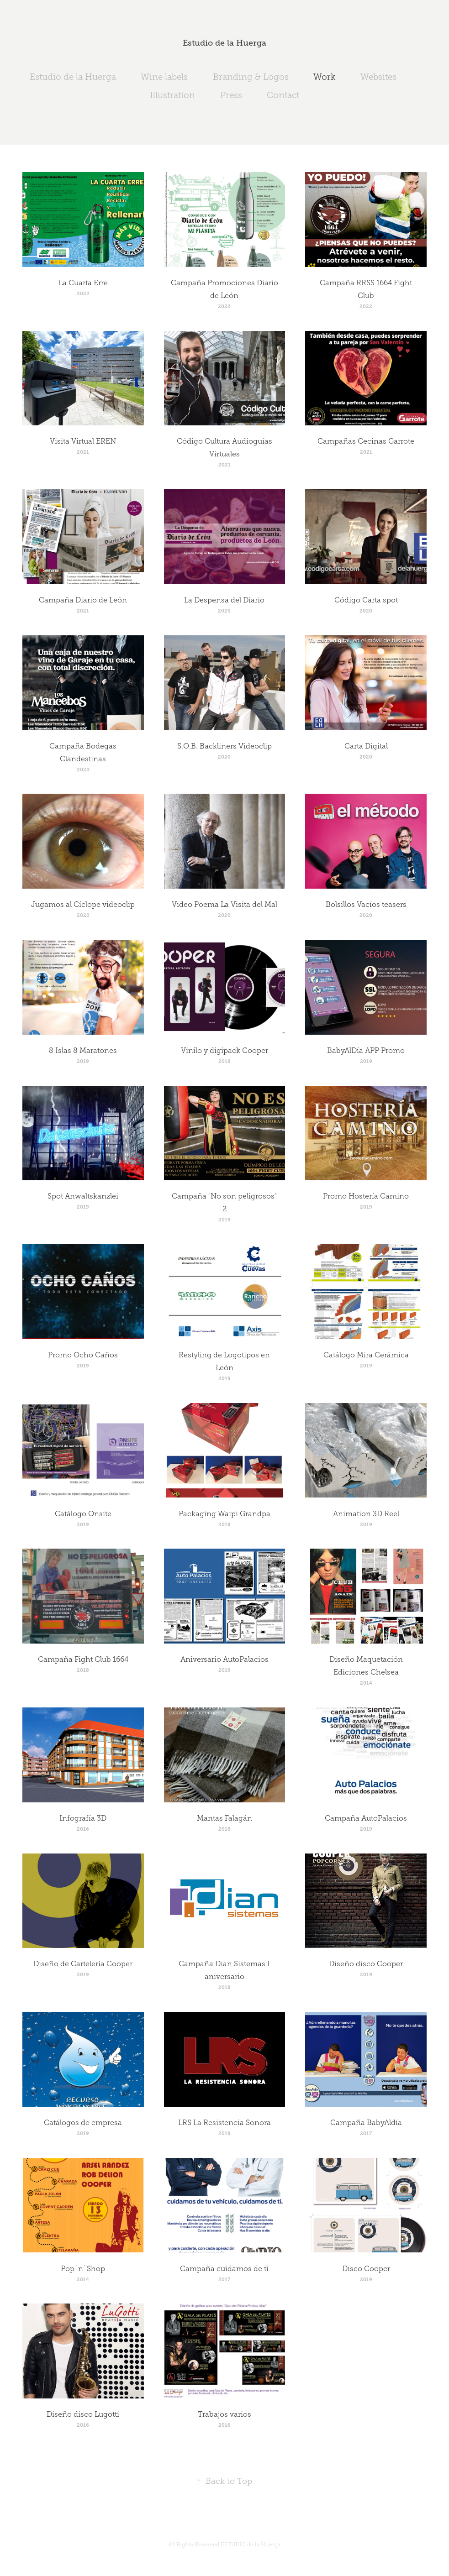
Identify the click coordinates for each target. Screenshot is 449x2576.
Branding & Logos (251, 77)
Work (324, 77)
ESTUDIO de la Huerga (251, 2544)
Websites (378, 77)
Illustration (172, 95)
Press (231, 95)
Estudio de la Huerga (224, 42)
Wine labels (164, 77)
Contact (283, 95)
